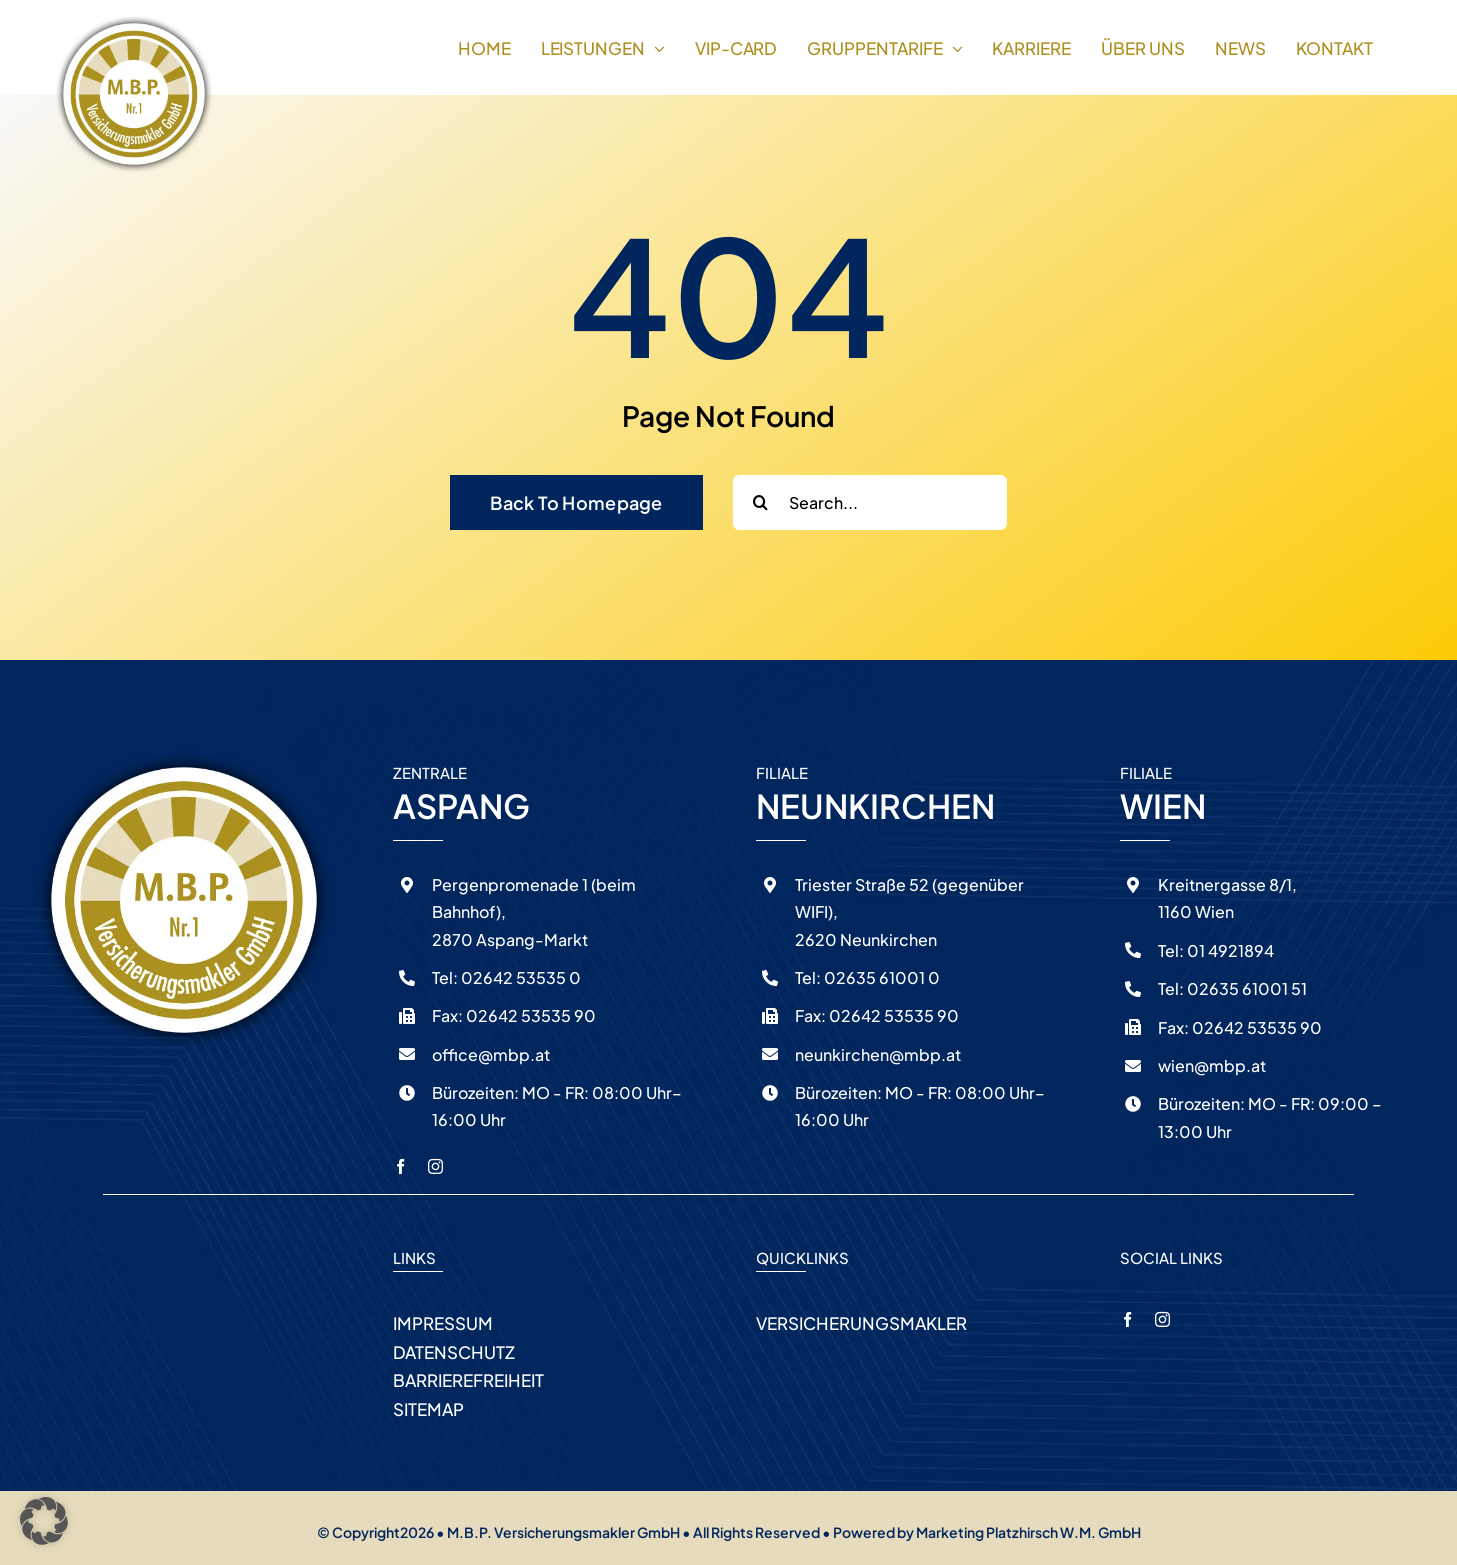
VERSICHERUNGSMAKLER (861, 1323)
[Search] (760, 502)
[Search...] (870, 502)
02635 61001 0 (880, 977)
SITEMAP (428, 1409)
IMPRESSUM (443, 1323)
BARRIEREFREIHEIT (468, 1380)
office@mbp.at (491, 1054)
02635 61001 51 (1245, 988)
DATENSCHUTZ (454, 1352)
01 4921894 (1229, 950)
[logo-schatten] (134, 22)
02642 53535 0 (519, 977)
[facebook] (400, 1166)
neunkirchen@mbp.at (878, 1054)
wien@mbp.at (1212, 1065)
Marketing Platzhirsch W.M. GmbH (1028, 1532)
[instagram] (435, 1166)
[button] (44, 1521)
